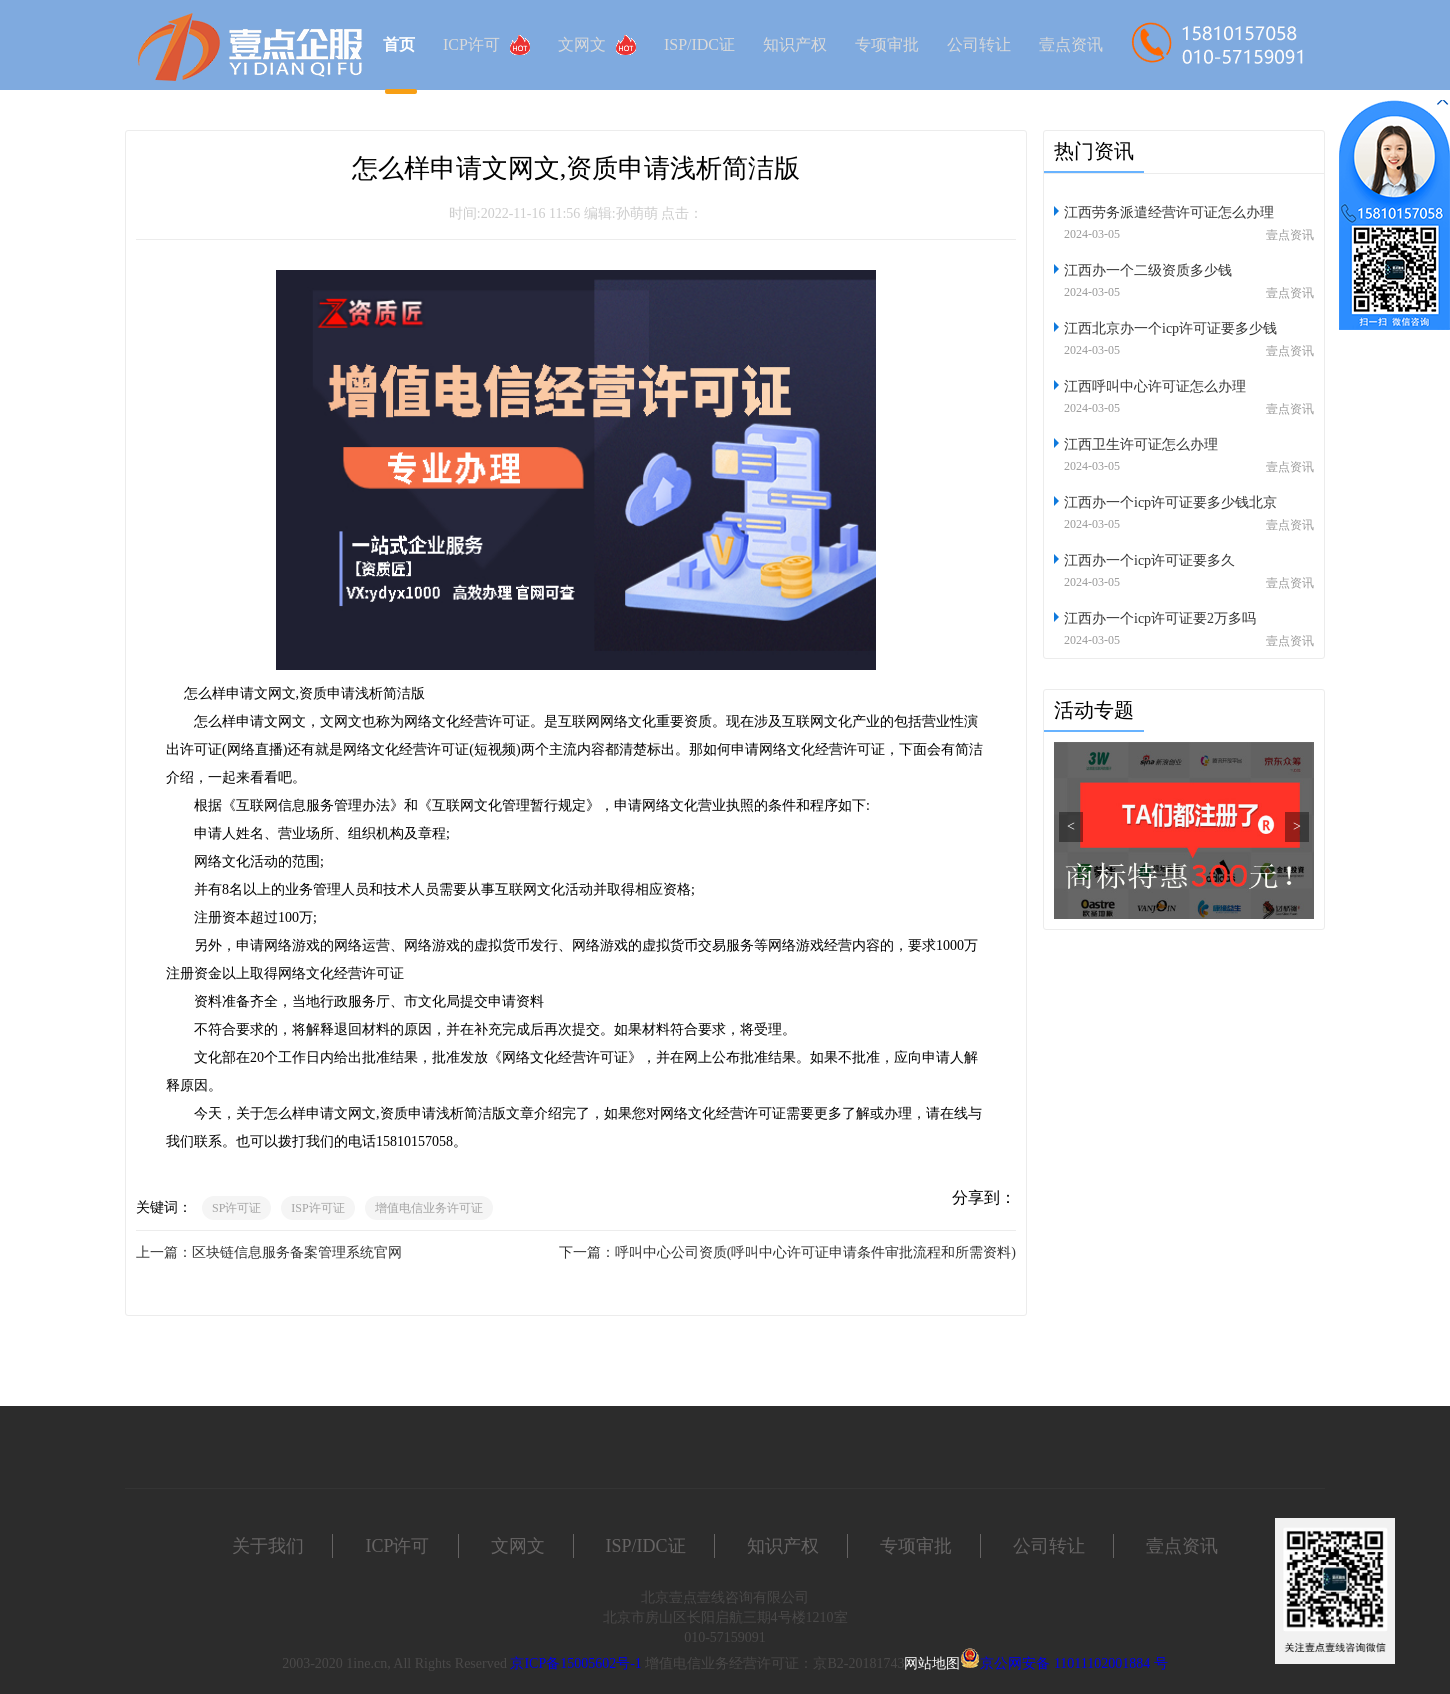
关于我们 (268, 1546)
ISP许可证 (317, 1208)
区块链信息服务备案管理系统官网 (297, 1252)
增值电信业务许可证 (429, 1208)
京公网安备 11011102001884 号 (1073, 1663)
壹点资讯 (1071, 44)
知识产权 (795, 44)
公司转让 (979, 44)
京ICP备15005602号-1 (575, 1663)
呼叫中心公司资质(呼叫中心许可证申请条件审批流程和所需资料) (815, 1252)
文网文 (597, 45)
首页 (399, 44)
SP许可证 (236, 1208)
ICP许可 (486, 45)
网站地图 (932, 1663)
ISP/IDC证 (699, 44)
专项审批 (887, 44)
